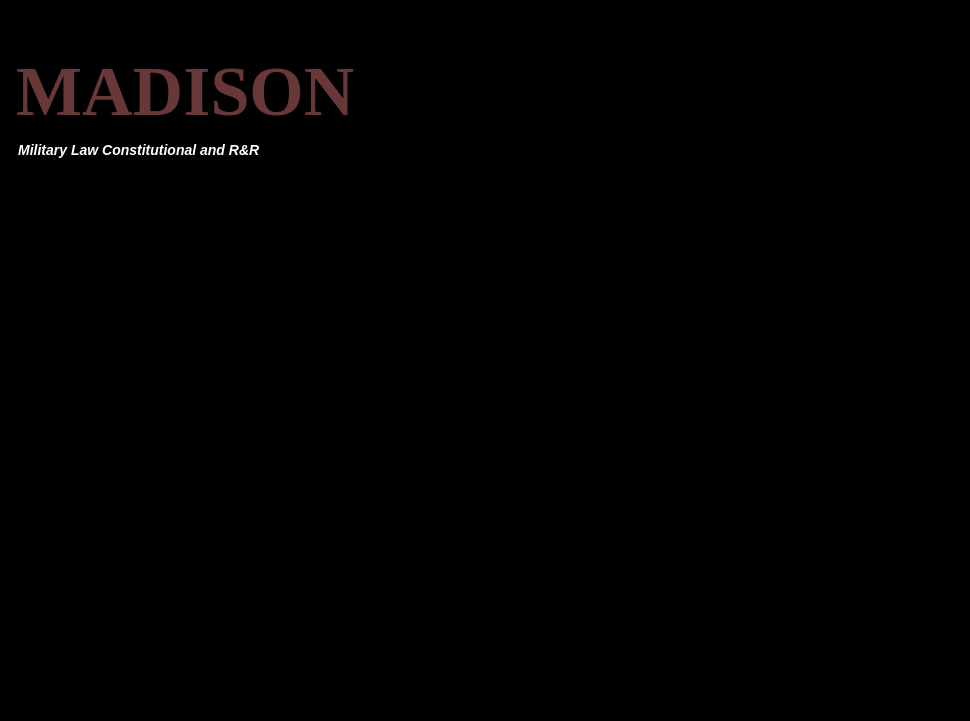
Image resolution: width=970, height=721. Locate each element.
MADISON (185, 91)
